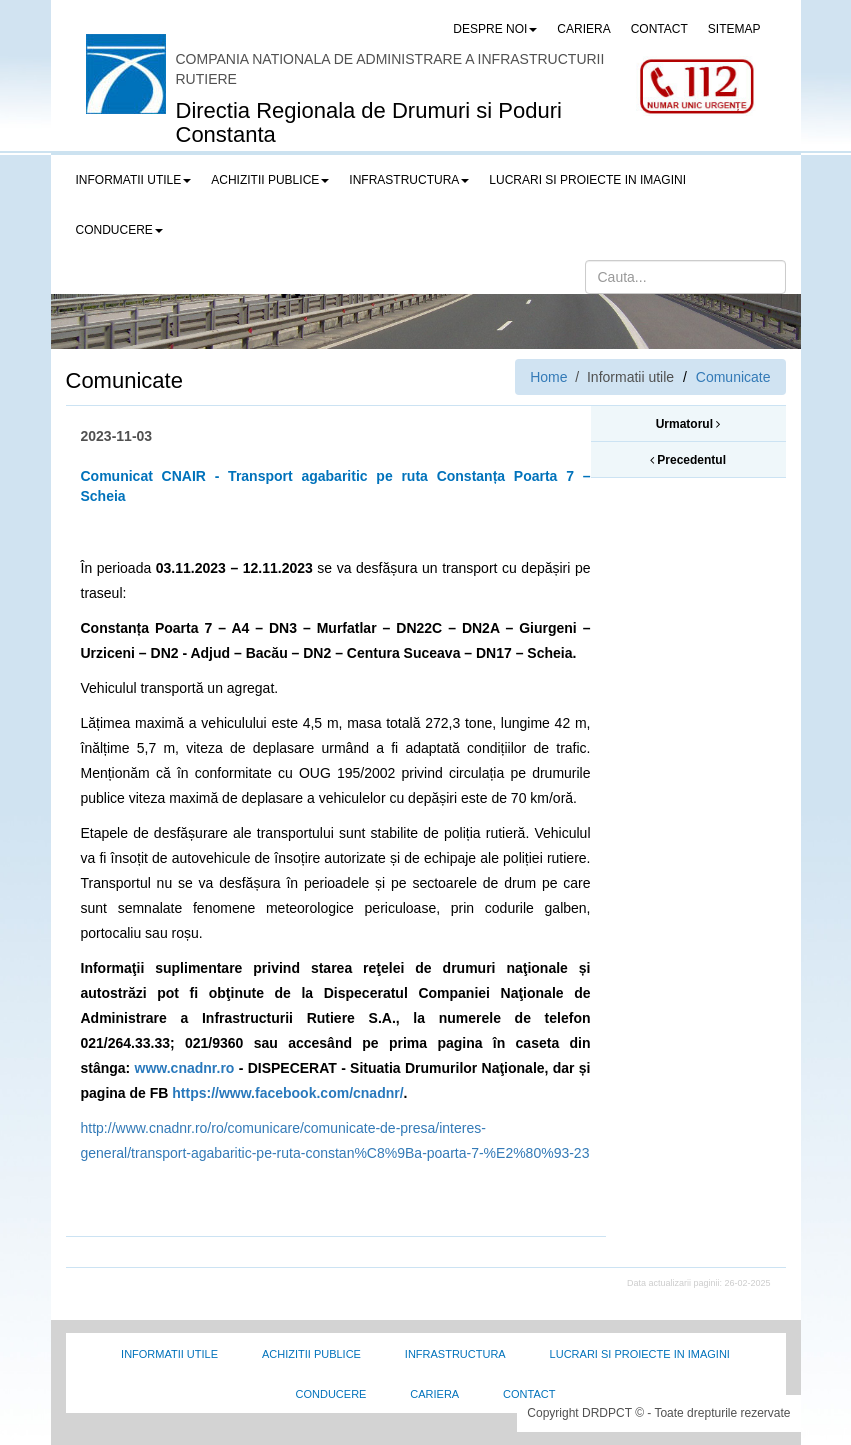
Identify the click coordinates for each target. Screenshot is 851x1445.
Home (548, 377)
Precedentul (688, 460)
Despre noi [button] (495, 29)
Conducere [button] (119, 230)
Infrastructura (455, 1354)
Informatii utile (169, 1354)
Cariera (434, 1394)
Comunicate (733, 377)
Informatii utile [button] (134, 180)
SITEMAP (734, 29)
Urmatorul (688, 424)
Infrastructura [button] (409, 180)
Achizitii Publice (311, 1354)
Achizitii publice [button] (270, 180)
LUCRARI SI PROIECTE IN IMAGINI (587, 180)
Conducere (331, 1394)
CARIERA (583, 29)
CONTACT (659, 29)
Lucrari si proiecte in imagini (640, 1354)
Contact (529, 1394)
